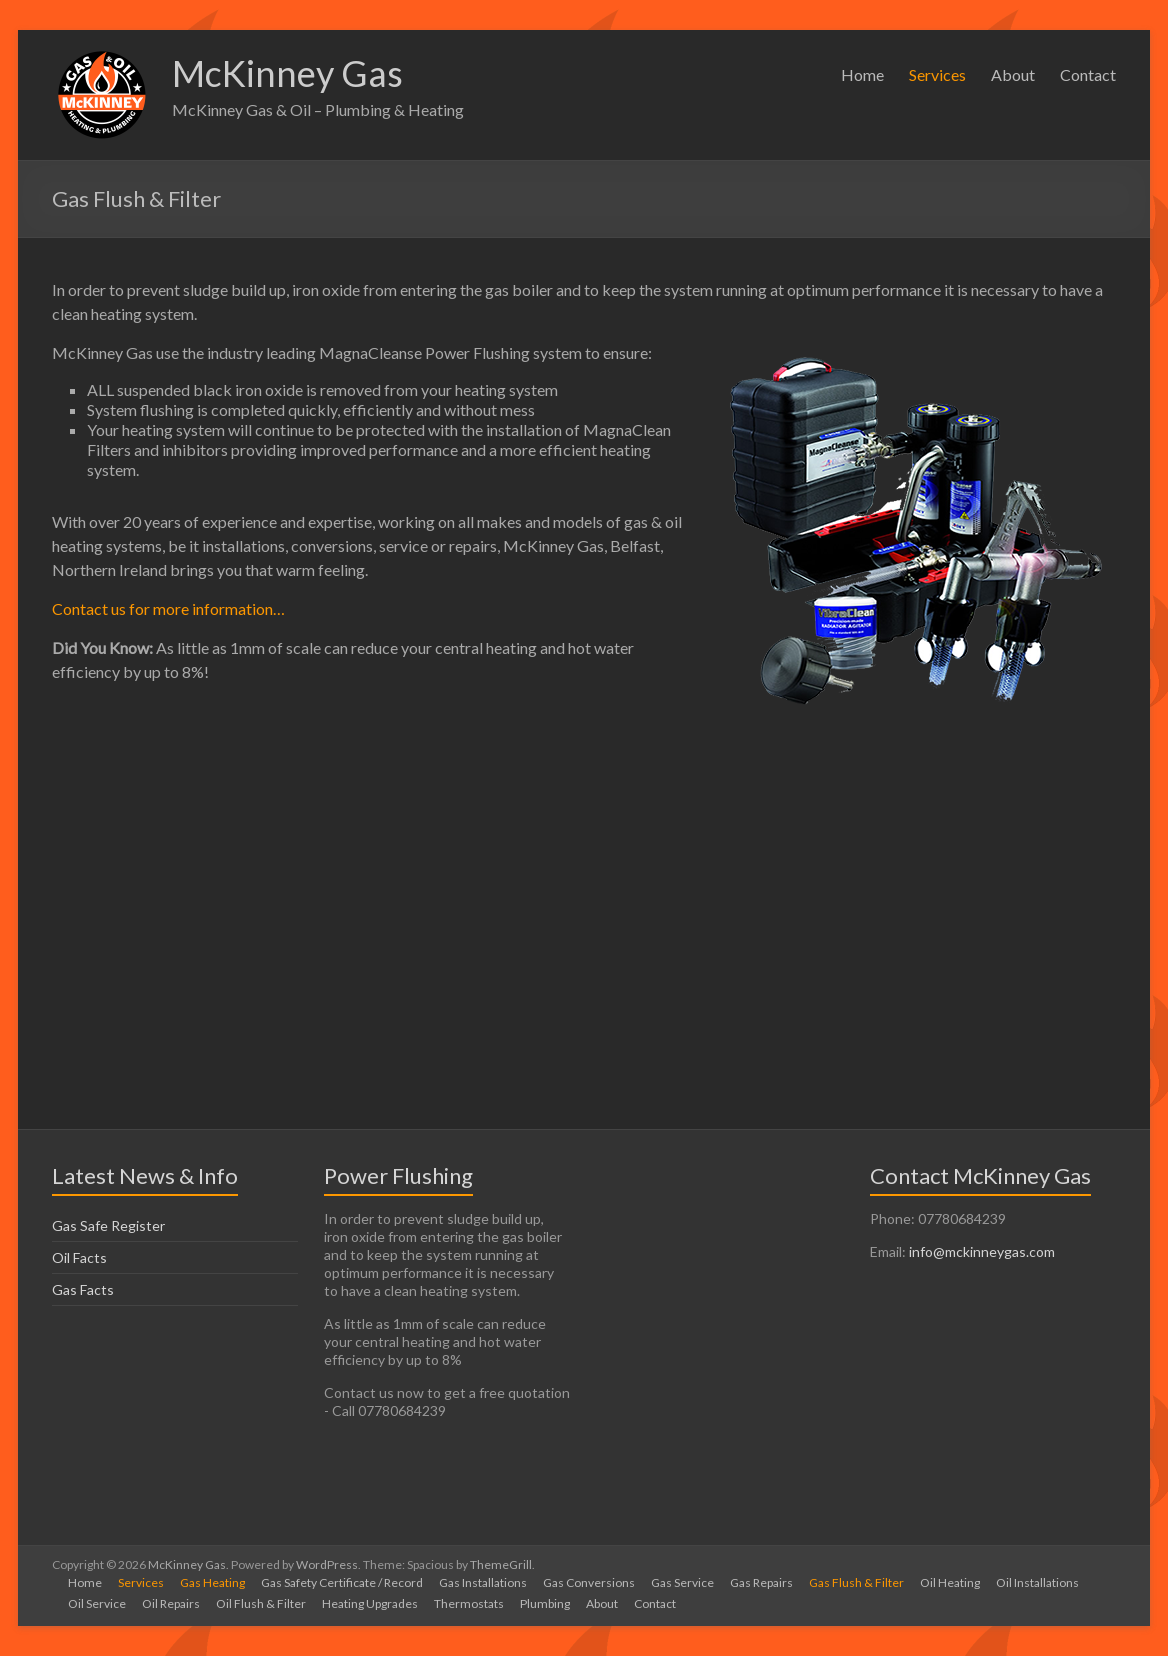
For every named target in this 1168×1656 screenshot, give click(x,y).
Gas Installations (483, 1582)
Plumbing (545, 1603)
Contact (1088, 74)
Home (862, 74)
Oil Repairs (171, 1603)
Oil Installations (1037, 1582)
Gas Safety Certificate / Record (342, 1582)
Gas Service (682, 1582)
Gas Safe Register (108, 1225)
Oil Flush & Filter (261, 1603)
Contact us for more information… (168, 608)
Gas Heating (212, 1582)
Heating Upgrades (370, 1603)
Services (937, 74)
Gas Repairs (761, 1582)
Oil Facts (79, 1257)
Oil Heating (950, 1582)
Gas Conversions (589, 1582)
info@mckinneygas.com (982, 1251)
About (1013, 74)
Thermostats (469, 1603)
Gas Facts (83, 1289)
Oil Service (97, 1603)
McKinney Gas (287, 73)
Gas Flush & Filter (856, 1582)
